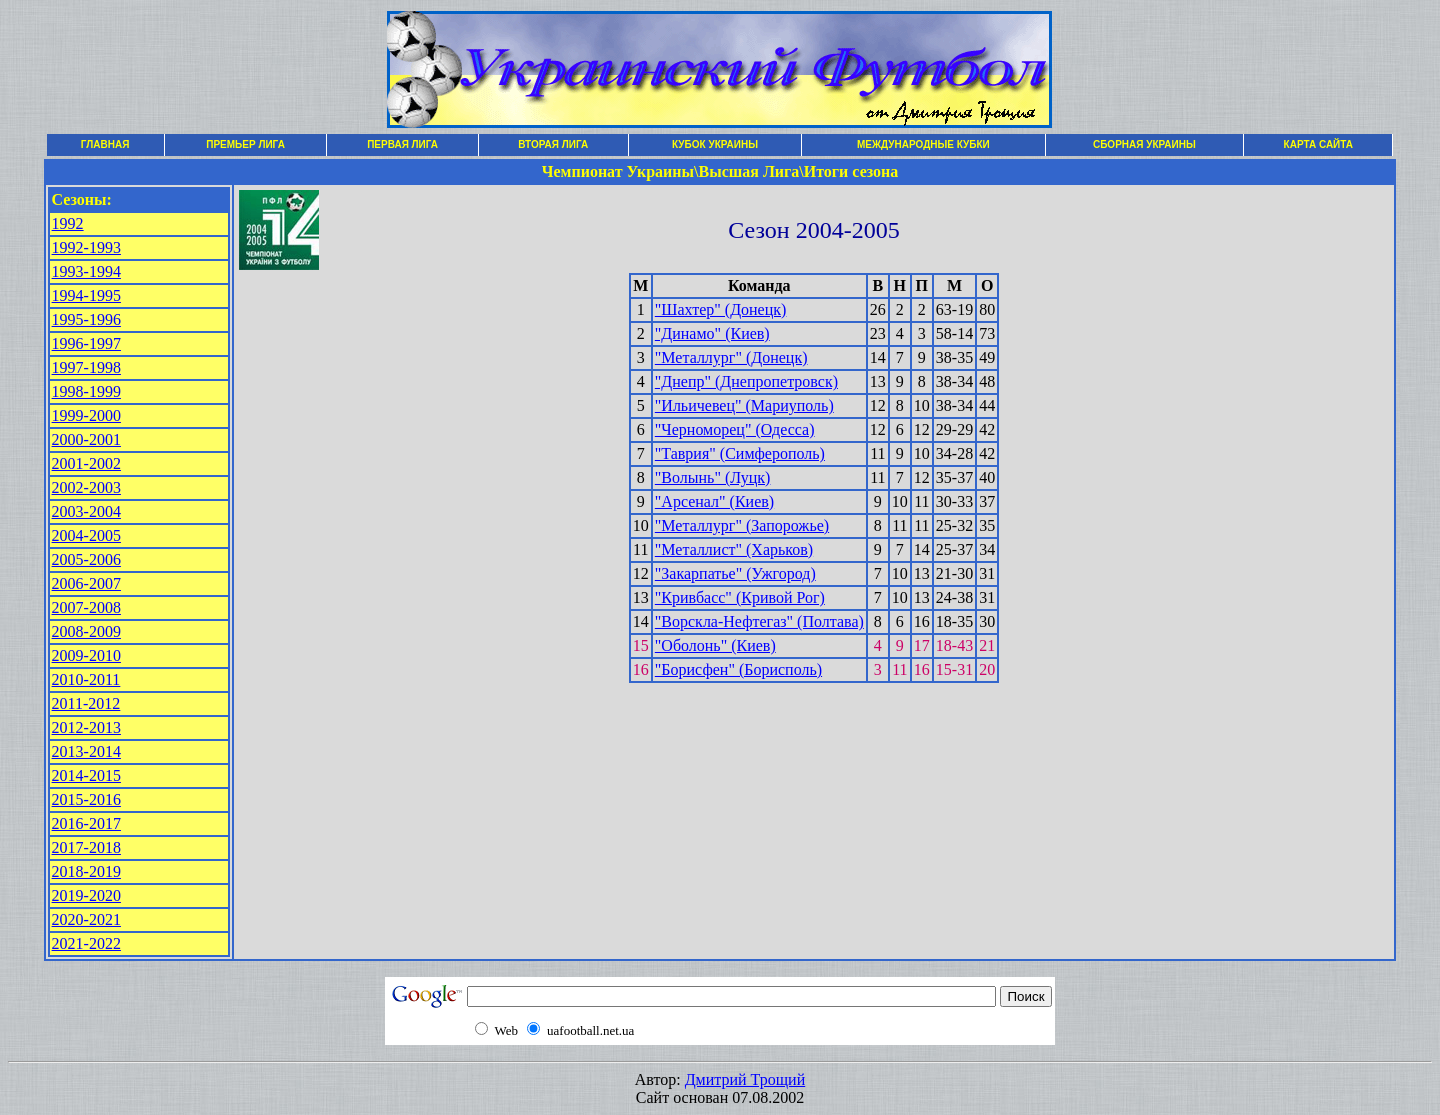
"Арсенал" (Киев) (714, 501)
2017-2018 (86, 847)
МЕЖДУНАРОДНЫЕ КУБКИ (923, 144)
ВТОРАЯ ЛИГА (553, 144)
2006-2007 (86, 583)
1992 (68, 223)
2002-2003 (86, 487)
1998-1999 (86, 391)
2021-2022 (86, 943)
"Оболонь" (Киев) (715, 645)
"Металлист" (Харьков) (734, 549)
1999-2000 (86, 415)
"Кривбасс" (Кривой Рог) (740, 597)
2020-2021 (86, 919)
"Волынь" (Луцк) (713, 477)
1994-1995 (86, 295)
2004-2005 (86, 535)
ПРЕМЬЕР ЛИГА (245, 144)
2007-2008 (86, 607)
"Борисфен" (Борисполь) (738, 669)
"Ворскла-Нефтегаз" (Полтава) (759, 621)
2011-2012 (86, 703)
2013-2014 (86, 751)
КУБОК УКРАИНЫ (715, 144)
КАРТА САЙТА (1318, 144)
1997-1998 (86, 367)
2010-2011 (86, 679)
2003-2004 (86, 511)
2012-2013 (86, 727)
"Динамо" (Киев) (712, 333)
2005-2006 (86, 559)
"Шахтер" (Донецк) (721, 309)
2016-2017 (86, 823)
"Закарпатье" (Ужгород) (735, 573)
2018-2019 (86, 871)
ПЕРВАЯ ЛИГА (402, 144)
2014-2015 (86, 775)
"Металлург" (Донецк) (731, 357)
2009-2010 (86, 655)
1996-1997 (86, 343)
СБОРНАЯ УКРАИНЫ (1144, 144)
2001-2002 (86, 463)
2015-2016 (86, 799)
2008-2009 (86, 631)
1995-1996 (86, 319)
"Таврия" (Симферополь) (740, 453)
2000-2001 (86, 439)
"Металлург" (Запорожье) (742, 525)
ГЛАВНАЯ (105, 144)
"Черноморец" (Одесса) (735, 429)
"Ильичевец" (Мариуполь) (744, 405)
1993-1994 (86, 271)
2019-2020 (86, 895)
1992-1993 (86, 247)
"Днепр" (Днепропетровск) (746, 381)
